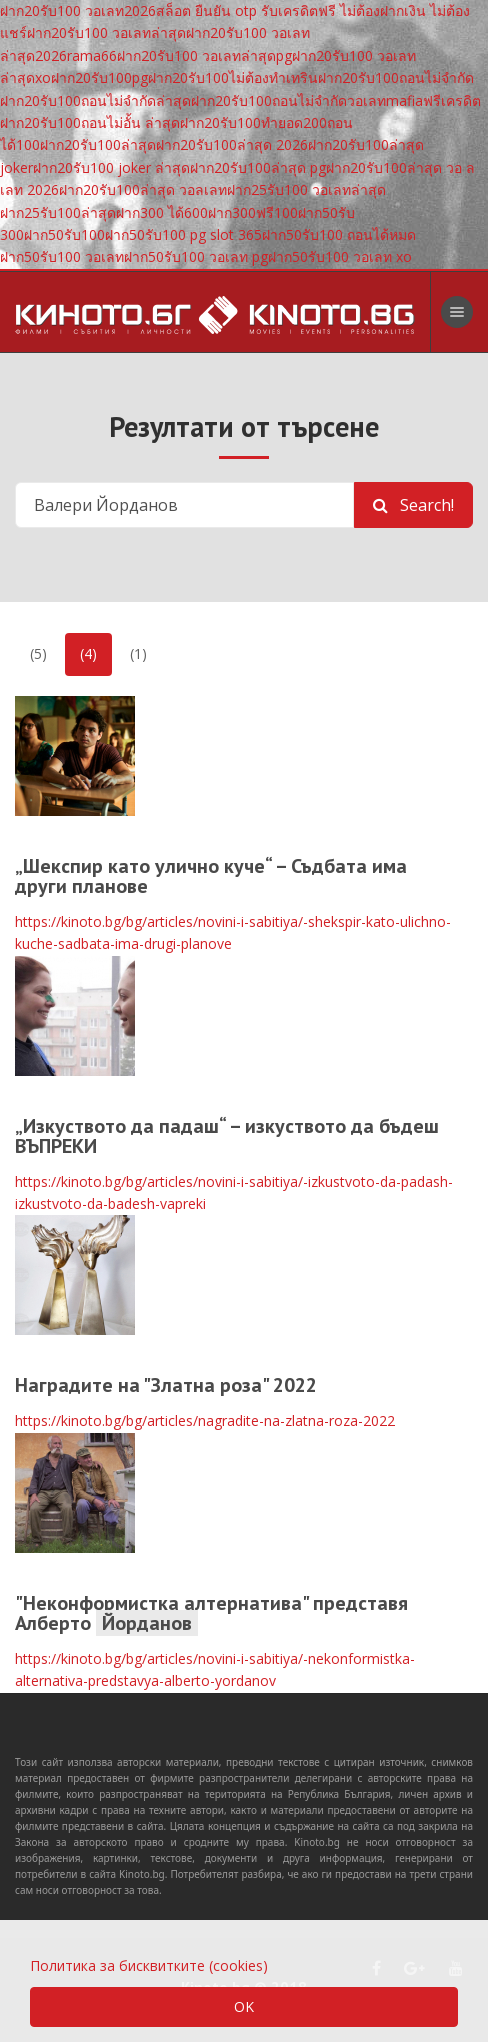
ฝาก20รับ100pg (99, 77)
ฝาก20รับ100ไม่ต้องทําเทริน (233, 77)
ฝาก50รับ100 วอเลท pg (196, 256)
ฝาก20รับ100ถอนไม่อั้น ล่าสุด (90, 122)
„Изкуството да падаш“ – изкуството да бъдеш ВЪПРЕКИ (227, 1136)
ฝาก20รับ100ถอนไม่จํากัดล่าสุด (95, 100)
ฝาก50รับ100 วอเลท (62, 256)
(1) (138, 653)
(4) (88, 653)
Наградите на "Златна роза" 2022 (166, 1385)
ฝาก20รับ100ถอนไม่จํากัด (396, 77)
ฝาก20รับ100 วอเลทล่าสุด (106, 32)
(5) (38, 653)
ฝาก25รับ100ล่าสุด (58, 212)
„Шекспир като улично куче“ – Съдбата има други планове (211, 876)
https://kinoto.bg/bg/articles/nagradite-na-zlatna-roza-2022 (205, 1420)
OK (244, 2006)
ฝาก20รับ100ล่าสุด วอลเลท (143, 189)
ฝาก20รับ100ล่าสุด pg (258, 167)
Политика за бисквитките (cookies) (149, 1965)
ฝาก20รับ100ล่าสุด (98, 144)
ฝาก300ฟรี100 (253, 212)
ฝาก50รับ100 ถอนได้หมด (339, 234)
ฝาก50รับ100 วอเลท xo (340, 256)
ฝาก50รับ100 (64, 234)
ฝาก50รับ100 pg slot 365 (183, 234)
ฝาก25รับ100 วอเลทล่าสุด (306, 189)
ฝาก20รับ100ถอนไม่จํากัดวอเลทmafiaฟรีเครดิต (336, 100)
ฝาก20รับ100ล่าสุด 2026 (232, 144)
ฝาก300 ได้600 (162, 212)
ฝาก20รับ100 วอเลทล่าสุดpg (204, 55)
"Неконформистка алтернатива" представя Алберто (211, 1613)
